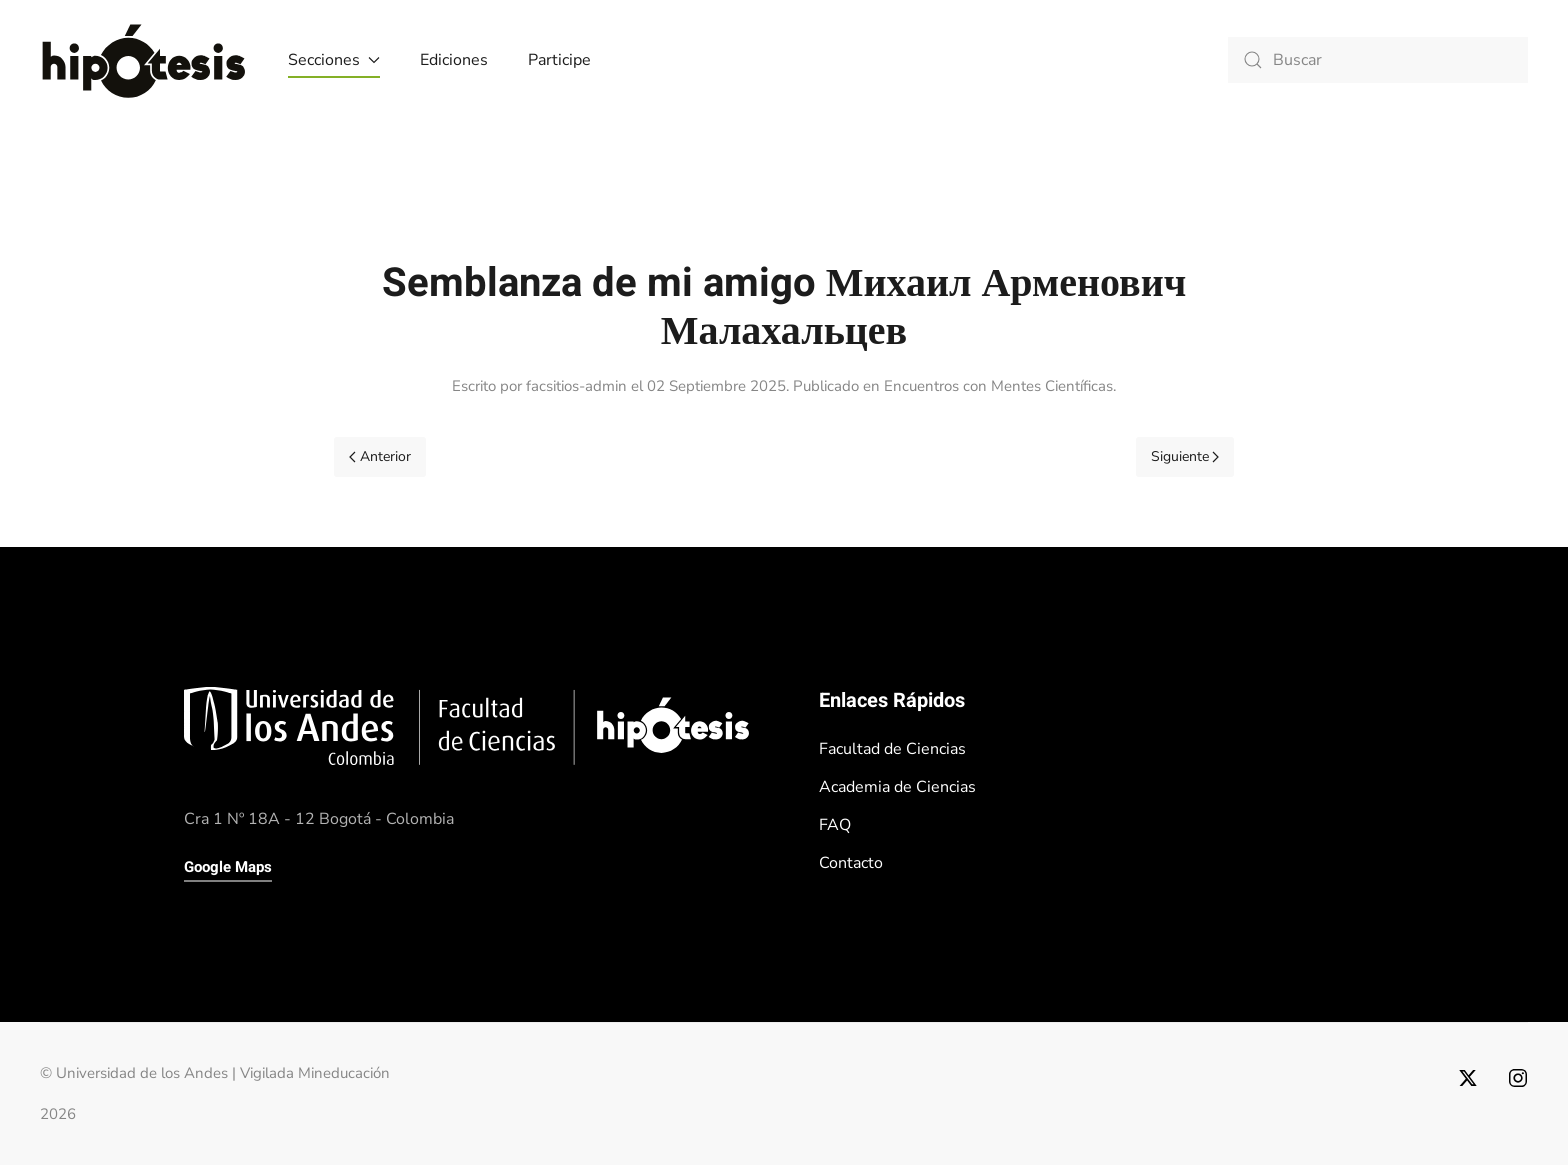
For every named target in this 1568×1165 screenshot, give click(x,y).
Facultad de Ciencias (892, 749)
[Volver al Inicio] (144, 60)
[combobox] (1378, 60)
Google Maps (228, 867)
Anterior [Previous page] (380, 456)
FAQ (835, 825)
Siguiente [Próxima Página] (1185, 456)
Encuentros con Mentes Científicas (998, 386)
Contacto (851, 863)
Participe (559, 60)
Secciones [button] (334, 60)
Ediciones (454, 60)
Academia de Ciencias (897, 787)
